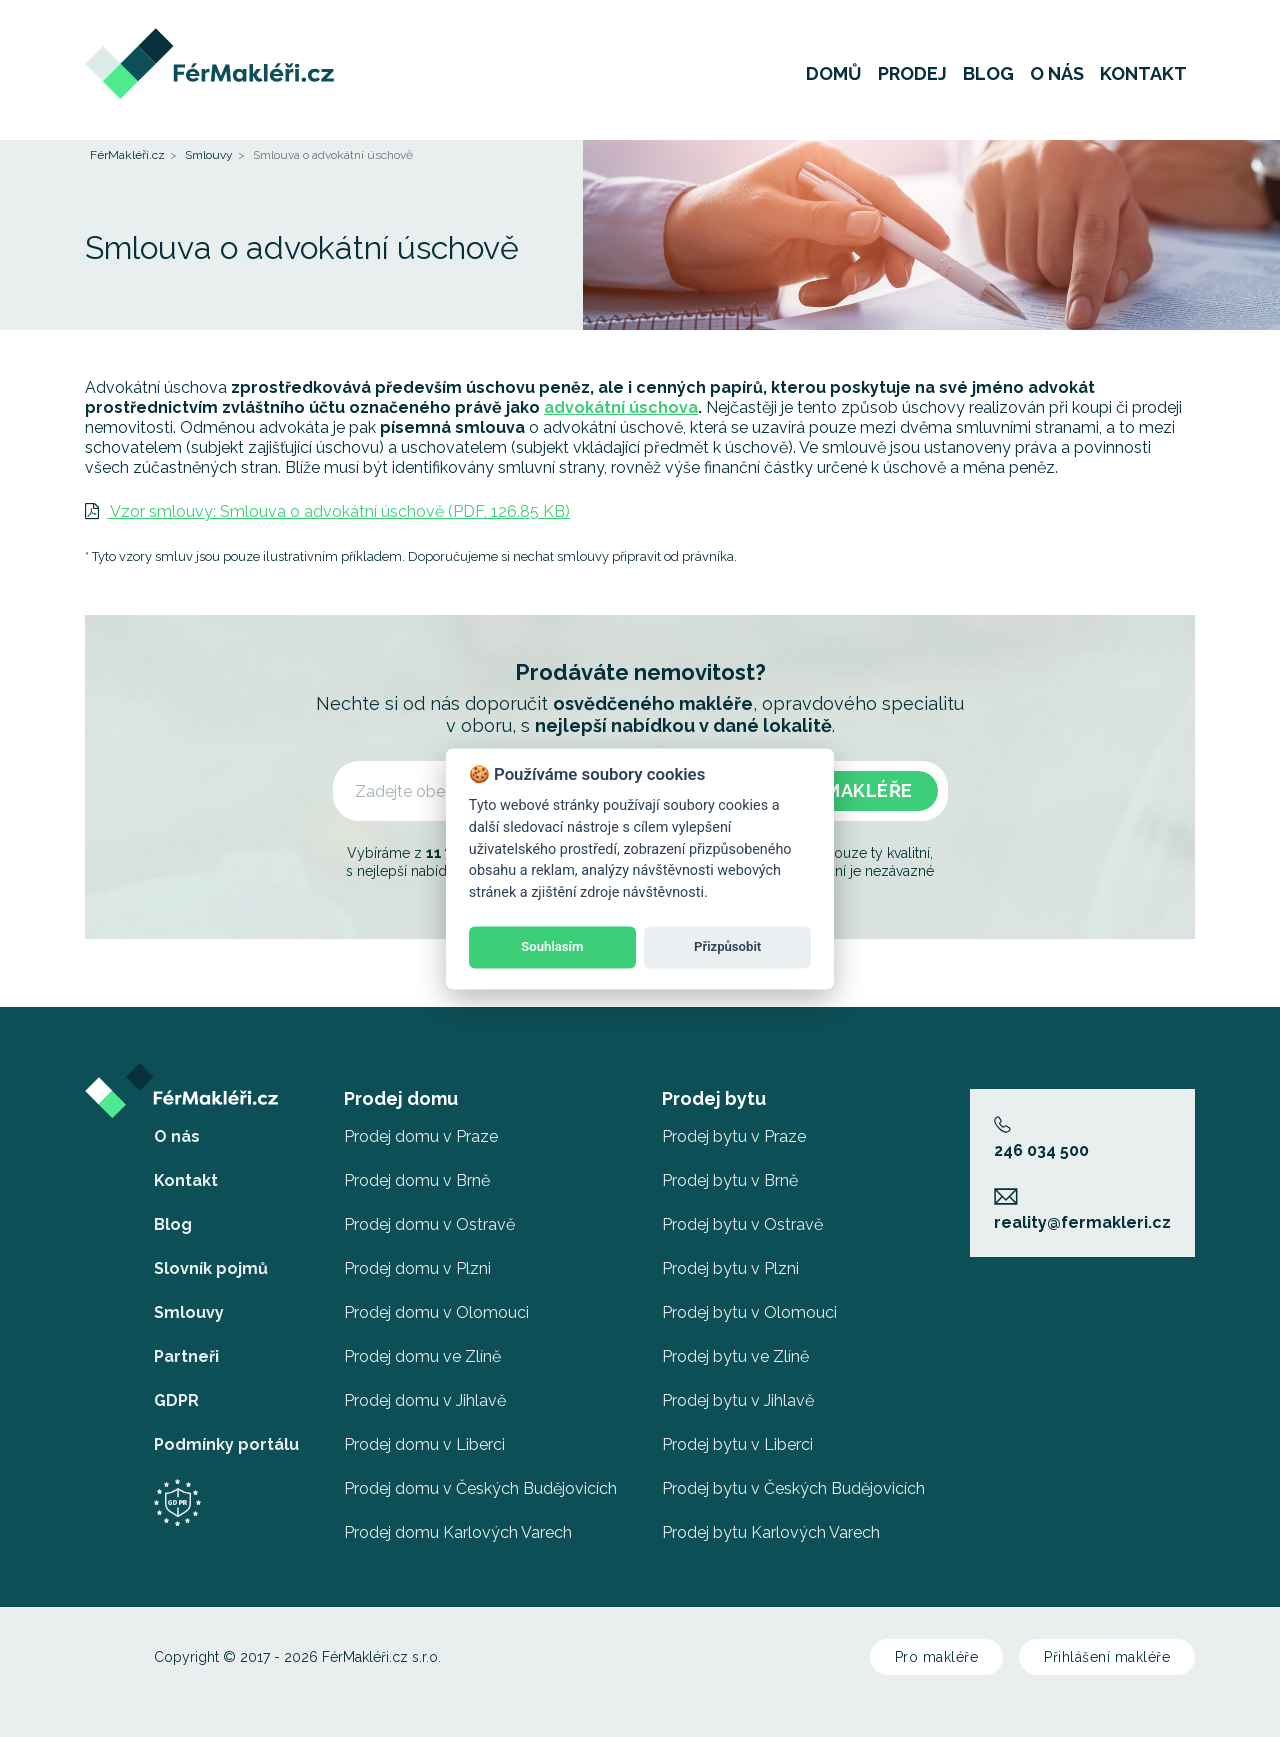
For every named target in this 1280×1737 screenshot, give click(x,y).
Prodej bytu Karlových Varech (771, 1532)
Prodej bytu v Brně (730, 1180)
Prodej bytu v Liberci (737, 1444)
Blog (988, 74)
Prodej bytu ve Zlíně (735, 1356)
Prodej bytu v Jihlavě (738, 1400)
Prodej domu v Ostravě (429, 1224)
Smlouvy (209, 155)
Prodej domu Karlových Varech (458, 1532)
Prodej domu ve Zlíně (422, 1356)
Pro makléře (937, 1657)
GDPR (176, 1400)
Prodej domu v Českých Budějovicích (480, 1488)
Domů (834, 74)
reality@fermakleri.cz (1082, 1210)
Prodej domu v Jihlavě (425, 1400)
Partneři (186, 1356)
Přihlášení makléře (1107, 1657)
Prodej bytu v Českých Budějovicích (793, 1488)
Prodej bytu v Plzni (730, 1268)
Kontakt (1143, 74)
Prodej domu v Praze (421, 1136)
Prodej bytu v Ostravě (742, 1224)
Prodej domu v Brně (417, 1180)
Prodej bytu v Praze (734, 1136)
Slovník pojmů (211, 1268)
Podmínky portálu (226, 1444)
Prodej (912, 74)
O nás (1057, 74)
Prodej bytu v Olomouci (749, 1312)
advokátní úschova (621, 407)
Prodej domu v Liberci (424, 1444)
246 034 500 (1041, 1138)
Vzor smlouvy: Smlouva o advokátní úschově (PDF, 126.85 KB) (327, 511)
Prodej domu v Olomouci (436, 1312)
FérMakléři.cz (127, 155)
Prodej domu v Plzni (417, 1268)
